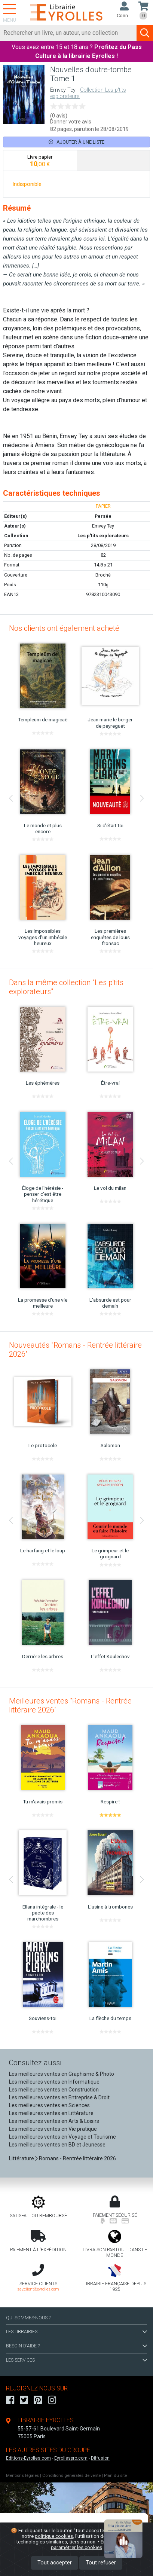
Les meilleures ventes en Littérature (51, 2113)
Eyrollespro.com (71, 2458)
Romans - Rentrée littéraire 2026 (77, 2158)
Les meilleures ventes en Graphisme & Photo (61, 2074)
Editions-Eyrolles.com (28, 2458)
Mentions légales (22, 2475)
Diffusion (100, 2458)
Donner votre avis (70, 122)
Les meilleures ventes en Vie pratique (53, 2129)
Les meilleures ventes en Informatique (54, 2082)
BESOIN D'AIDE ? (76, 2345)
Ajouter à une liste (76, 142)
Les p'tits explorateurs (103, 535)
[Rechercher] (68, 33)
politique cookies (54, 2536)
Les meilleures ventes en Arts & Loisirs (54, 2121)
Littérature (21, 2158)
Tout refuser (101, 2563)
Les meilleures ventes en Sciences (49, 2105)
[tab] (40, 160)
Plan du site (115, 2475)
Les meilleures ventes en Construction (54, 2090)
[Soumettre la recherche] (145, 33)
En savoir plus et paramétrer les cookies (94, 2544)
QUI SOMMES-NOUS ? (28, 2317)
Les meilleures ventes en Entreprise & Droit (59, 2097)
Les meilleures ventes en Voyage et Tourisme (62, 2137)
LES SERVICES (76, 2360)
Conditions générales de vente (71, 2475)
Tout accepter (54, 2563)
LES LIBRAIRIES (76, 2331)
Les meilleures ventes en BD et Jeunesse (57, 2145)
